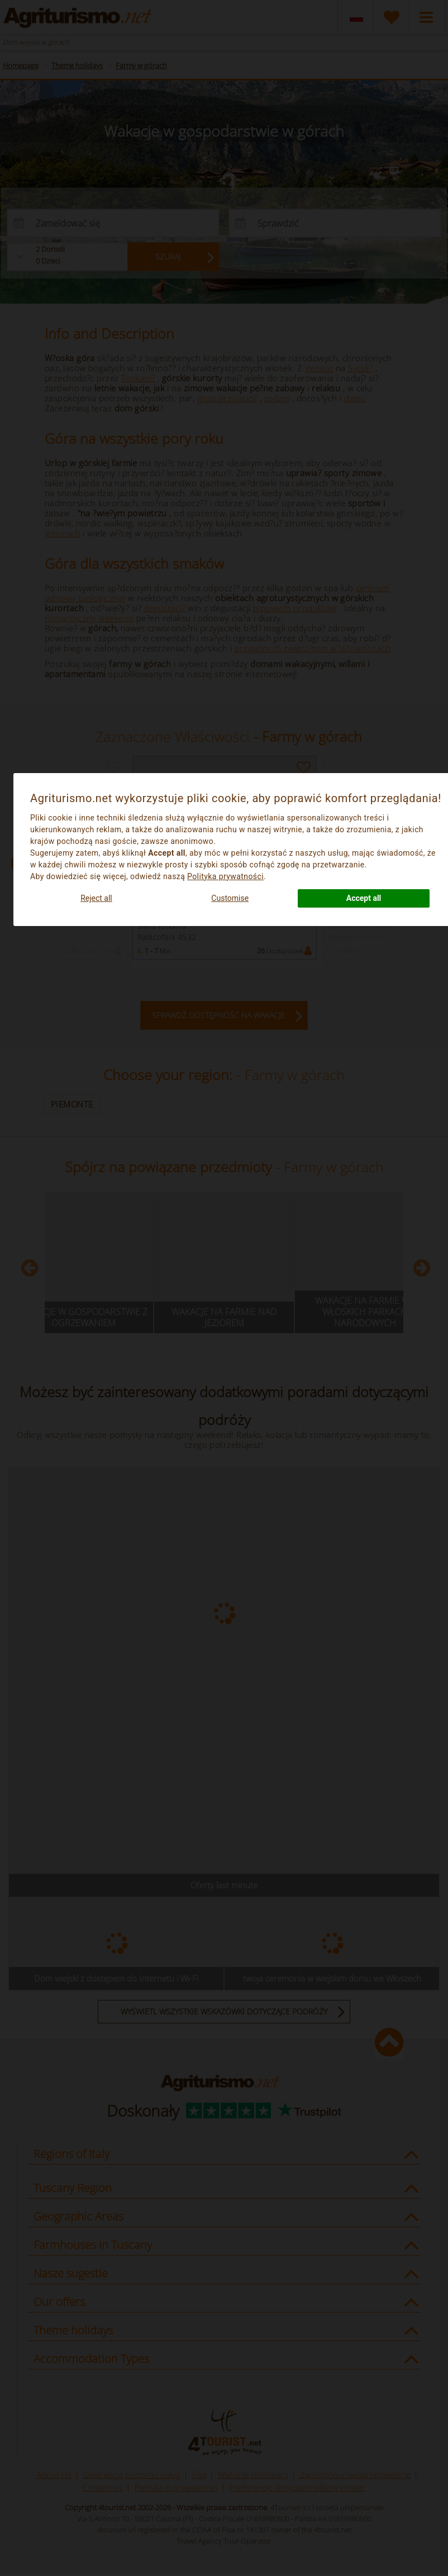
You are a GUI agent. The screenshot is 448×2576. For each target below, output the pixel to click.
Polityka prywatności (225, 876)
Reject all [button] (96, 898)
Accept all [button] (364, 898)
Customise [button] (230, 898)
